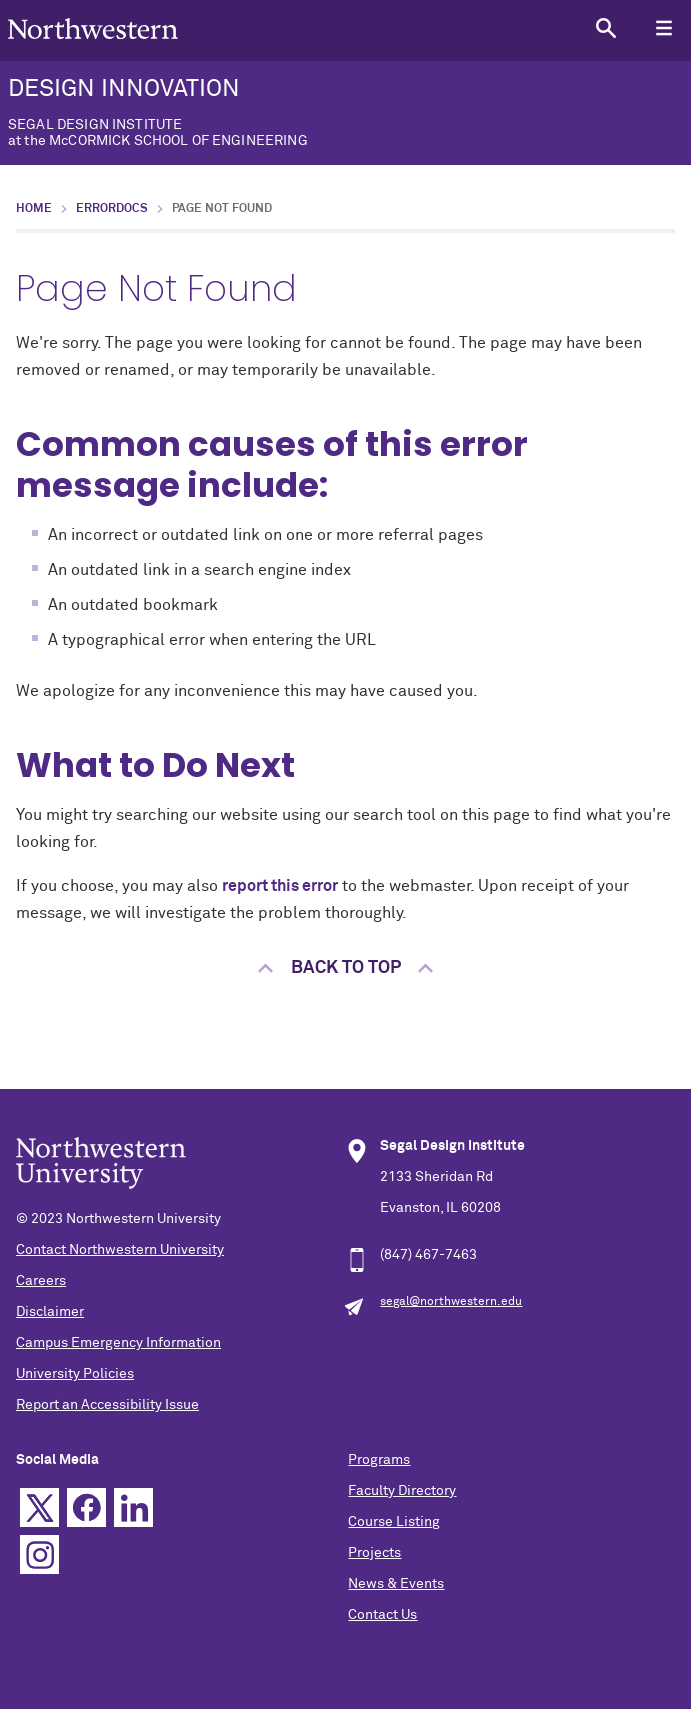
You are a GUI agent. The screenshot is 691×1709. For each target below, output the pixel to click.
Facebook (86, 1507)
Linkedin (133, 1507)
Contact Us (382, 1615)
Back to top (346, 968)
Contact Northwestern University (120, 1250)
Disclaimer (50, 1312)
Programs (379, 1460)
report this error (280, 886)
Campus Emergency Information (118, 1343)
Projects (374, 1553)
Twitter (39, 1507)
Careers (41, 1281)
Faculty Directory (402, 1491)
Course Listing (394, 1522)
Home (34, 209)
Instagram (39, 1554)
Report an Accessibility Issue (107, 1405)
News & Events (396, 1584)
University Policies (75, 1374)
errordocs (112, 209)
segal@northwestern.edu (451, 1302)
